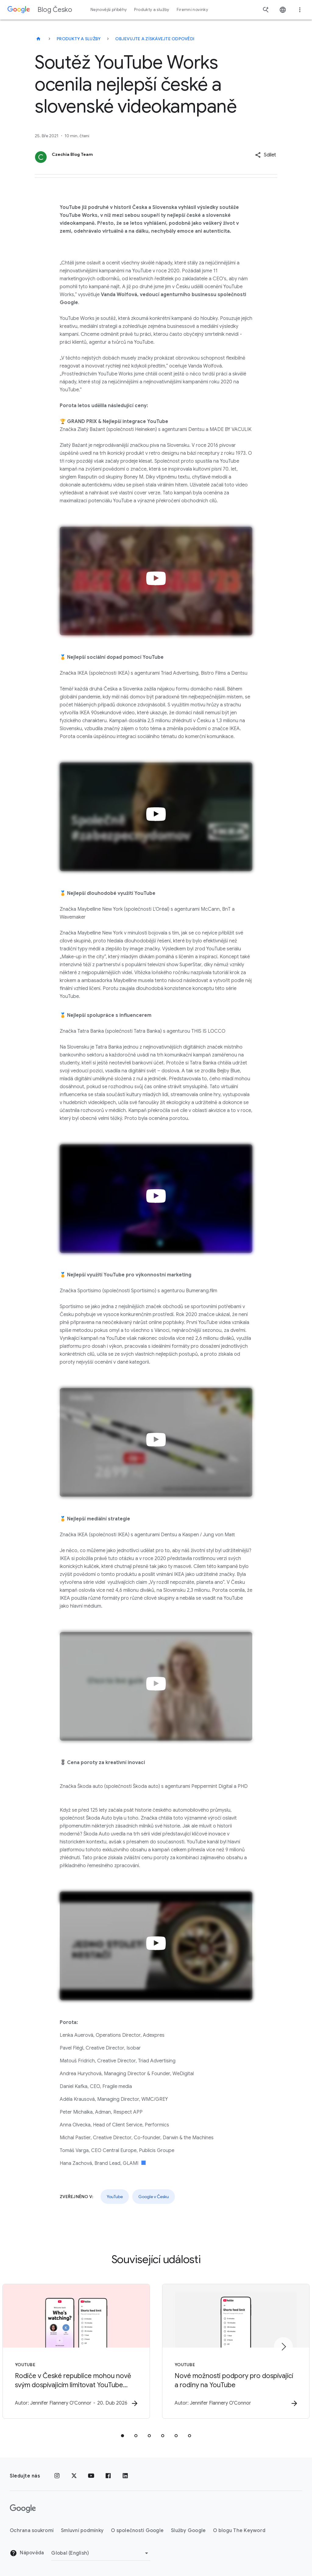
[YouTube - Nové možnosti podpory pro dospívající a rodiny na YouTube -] (235, 2351)
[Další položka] (283, 2346)
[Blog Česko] (38, 38)
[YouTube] (91, 2476)
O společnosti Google (137, 2531)
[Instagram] (57, 2476)
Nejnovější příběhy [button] (108, 9)
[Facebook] (108, 2476)
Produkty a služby (79, 38)
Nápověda (27, 2553)
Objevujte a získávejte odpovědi (154, 38)
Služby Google (188, 2531)
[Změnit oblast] (100, 2553)
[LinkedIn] (125, 2476)
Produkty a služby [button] (151, 9)
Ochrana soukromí (32, 2531)
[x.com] (74, 2476)
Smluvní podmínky (82, 2531)
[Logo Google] (23, 2508)
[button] (265, 155)
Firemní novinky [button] (192, 9)
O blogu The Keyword (239, 2531)
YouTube (115, 2196)
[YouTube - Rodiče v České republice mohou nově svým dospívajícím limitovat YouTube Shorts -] (76, 2351)
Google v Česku (153, 2196)
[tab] (122, 2435)
